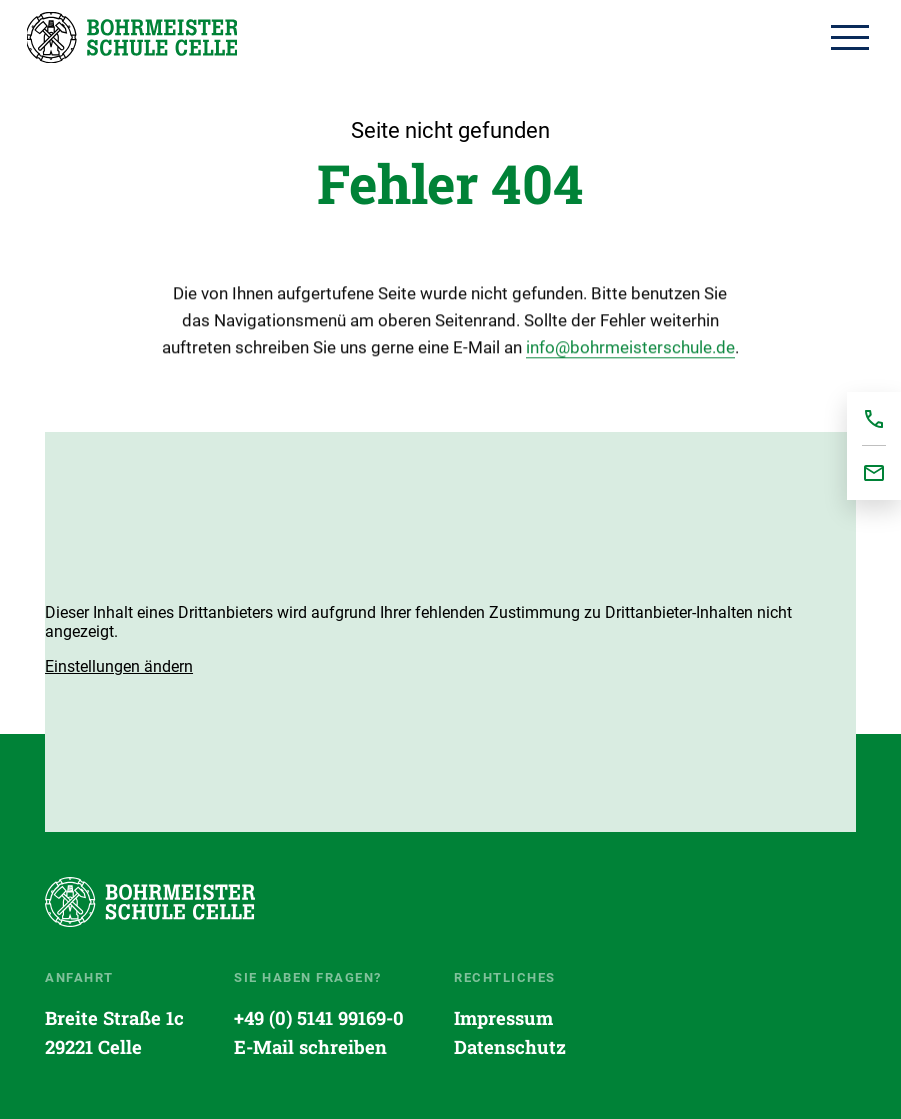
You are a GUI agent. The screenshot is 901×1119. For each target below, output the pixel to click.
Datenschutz (510, 1047)
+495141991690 (874, 419)
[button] (119, 666)
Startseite (132, 37)
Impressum (503, 1018)
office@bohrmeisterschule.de (874, 473)
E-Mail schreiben (310, 1047)
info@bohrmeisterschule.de (630, 351)
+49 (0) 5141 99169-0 (319, 1018)
